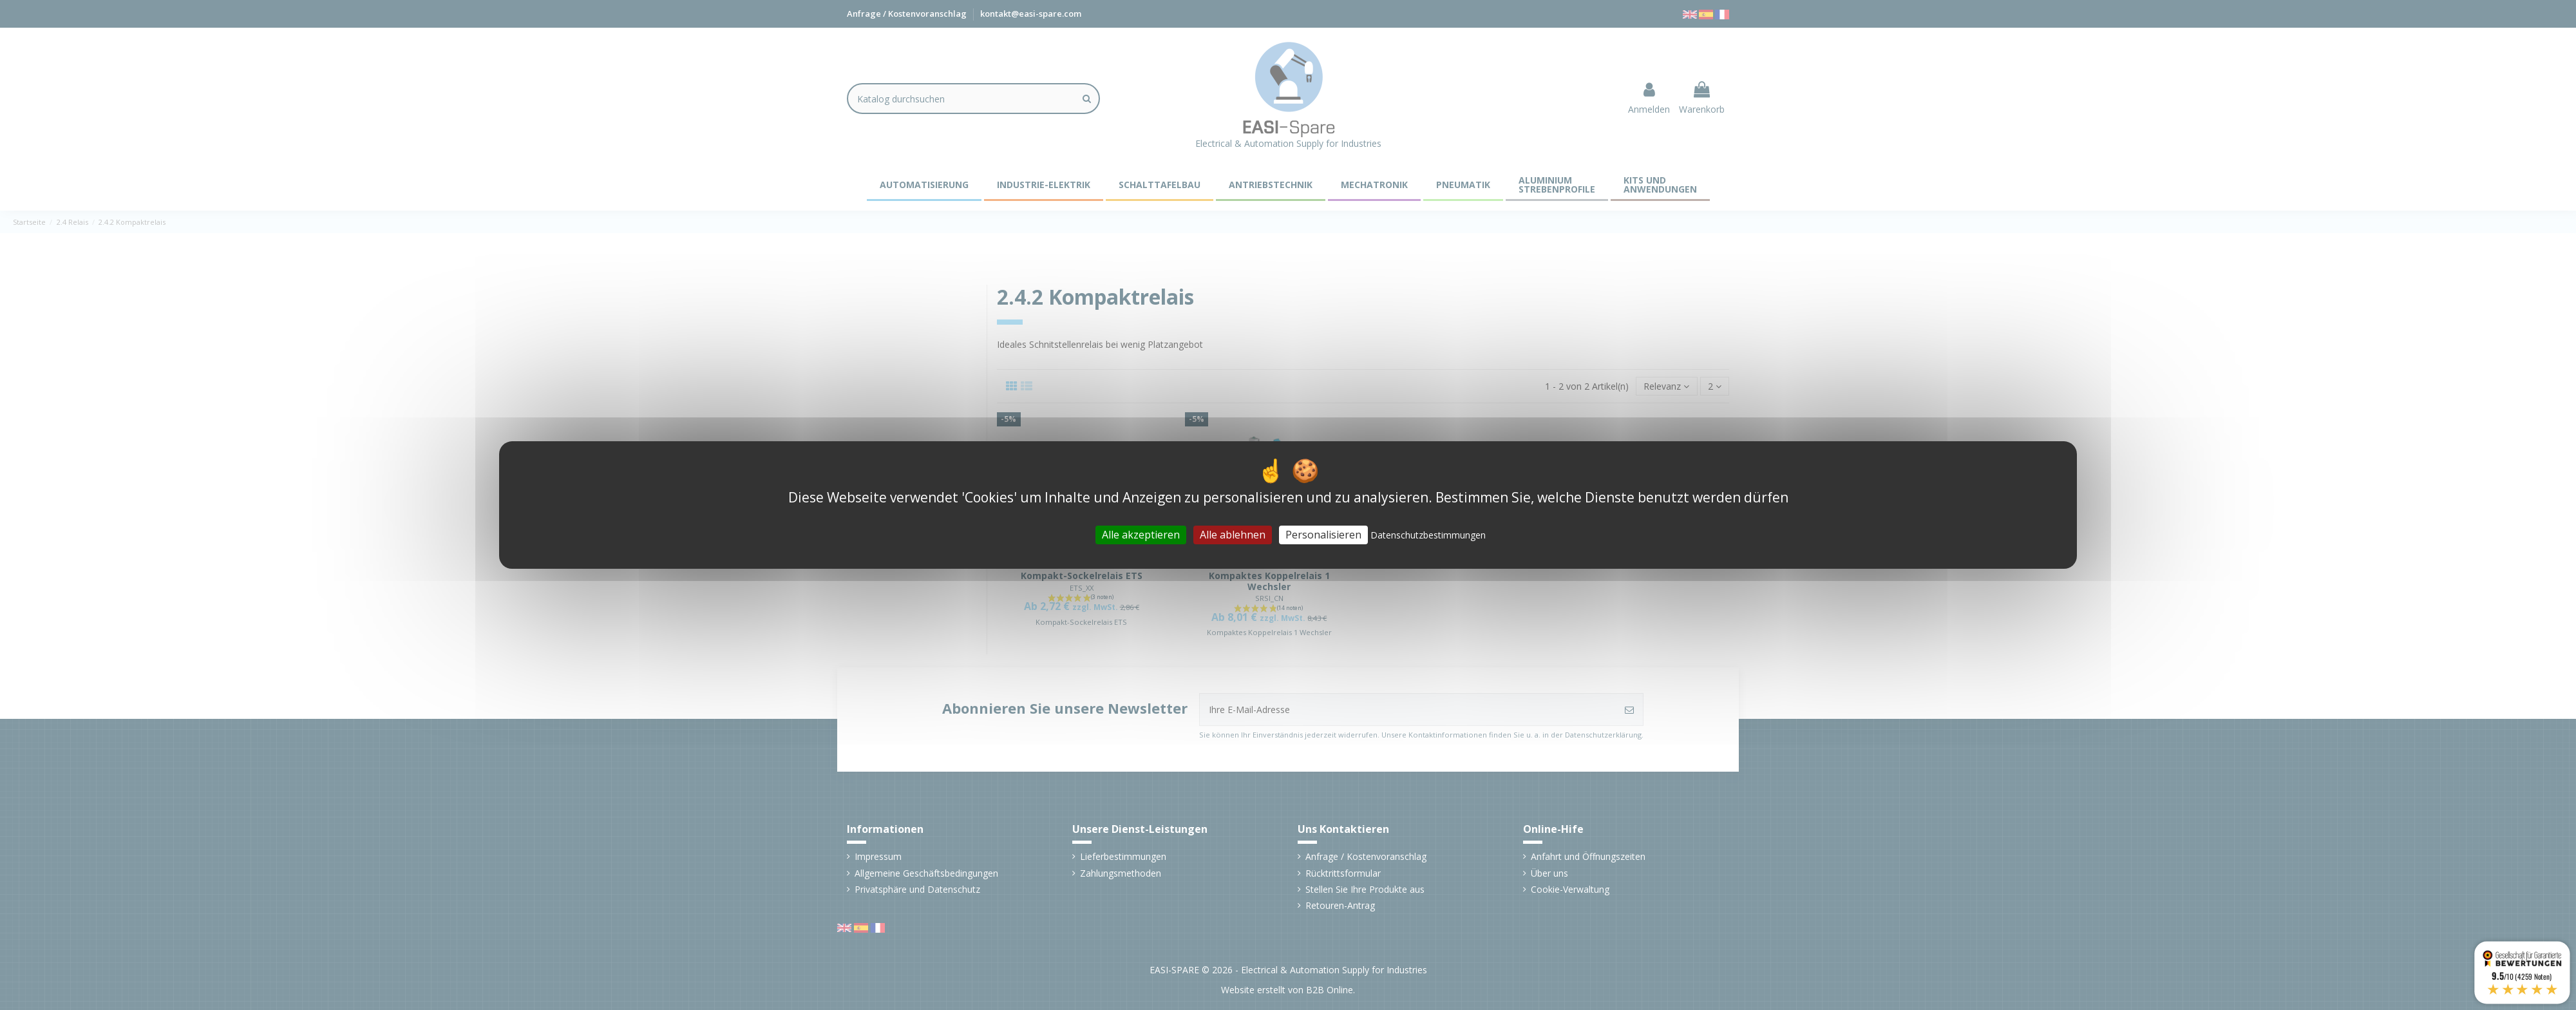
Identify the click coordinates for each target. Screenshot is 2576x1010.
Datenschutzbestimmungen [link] (1428, 535)
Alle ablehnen (1232, 535)
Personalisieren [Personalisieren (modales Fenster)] (1323, 535)
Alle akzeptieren (1141, 535)
